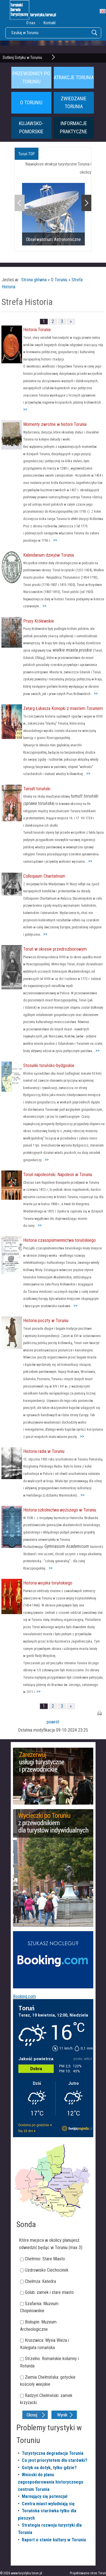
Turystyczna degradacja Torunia (52, 2453)
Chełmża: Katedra (40, 2281)
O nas (30, 23)
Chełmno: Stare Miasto (45, 2258)
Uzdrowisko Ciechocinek (46, 2270)
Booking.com (24, 1996)
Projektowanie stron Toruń (88, 2573)
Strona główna (34, 279)
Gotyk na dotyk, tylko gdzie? (49, 2467)
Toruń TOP (26, 154)
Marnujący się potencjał (45, 2496)
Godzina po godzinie (33, 2125)
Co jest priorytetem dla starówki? (54, 2460)
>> (25, 409)
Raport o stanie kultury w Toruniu (54, 2539)
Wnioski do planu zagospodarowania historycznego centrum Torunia (50, 2482)
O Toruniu (59, 279)
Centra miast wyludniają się (48, 2503)
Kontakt (50, 23)
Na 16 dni (25, 2131)
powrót (53, 1722)
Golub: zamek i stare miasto (49, 2292)
